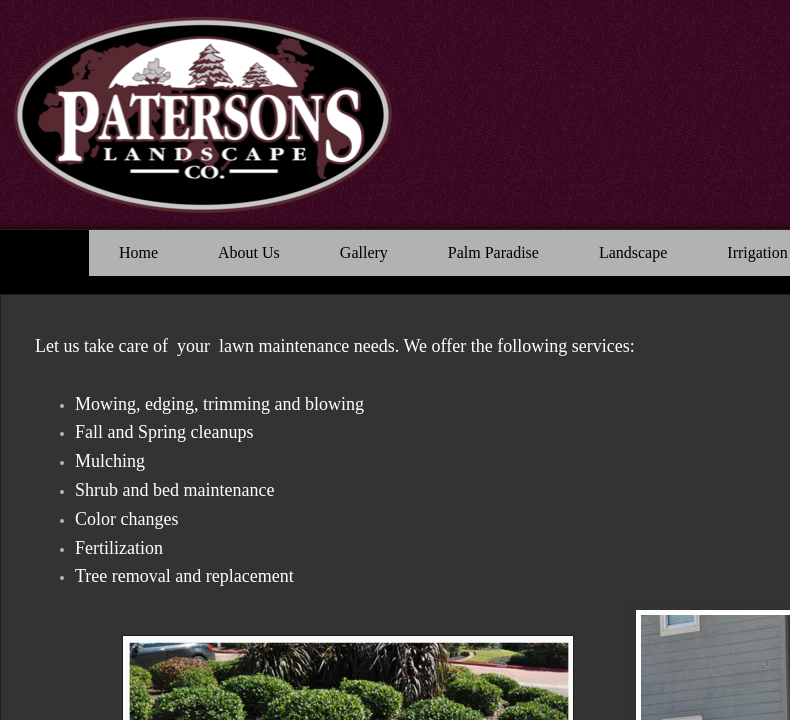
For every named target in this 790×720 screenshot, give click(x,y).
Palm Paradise (493, 252)
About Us (249, 252)
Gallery (364, 252)
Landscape (633, 252)
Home (138, 252)
